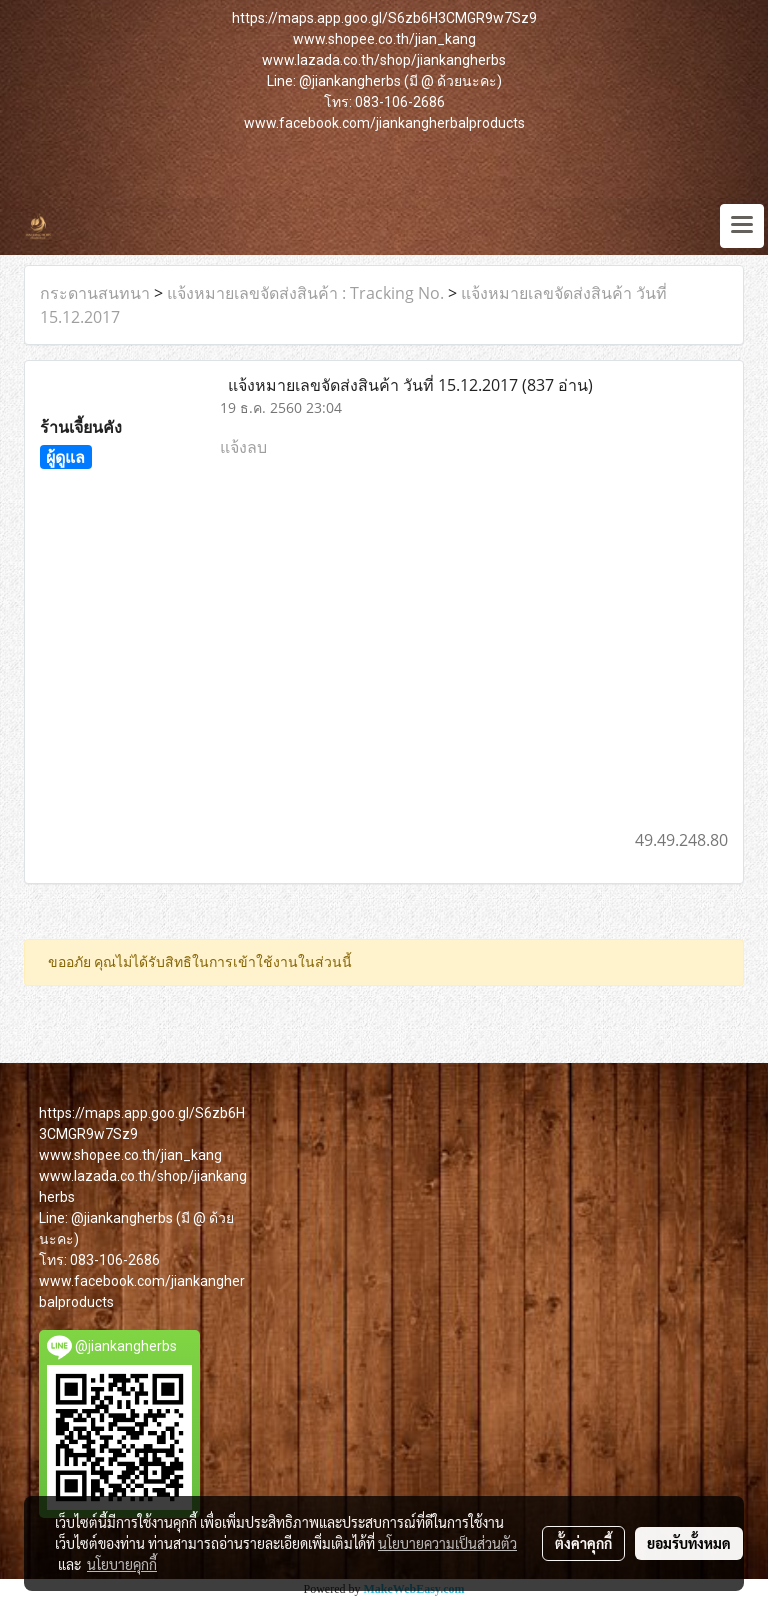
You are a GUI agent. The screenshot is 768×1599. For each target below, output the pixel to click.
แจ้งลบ (243, 447)
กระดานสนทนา (95, 293)
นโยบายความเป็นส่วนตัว (447, 1543)
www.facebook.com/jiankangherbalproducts (384, 123)
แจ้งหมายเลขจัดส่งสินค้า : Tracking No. (305, 293)
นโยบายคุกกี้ (122, 1564)
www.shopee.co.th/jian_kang (384, 39)
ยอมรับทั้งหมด (689, 1543)
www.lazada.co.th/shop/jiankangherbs (384, 60)
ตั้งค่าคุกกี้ (583, 1543)
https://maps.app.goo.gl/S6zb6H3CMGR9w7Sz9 (384, 18)
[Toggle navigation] (742, 226)
